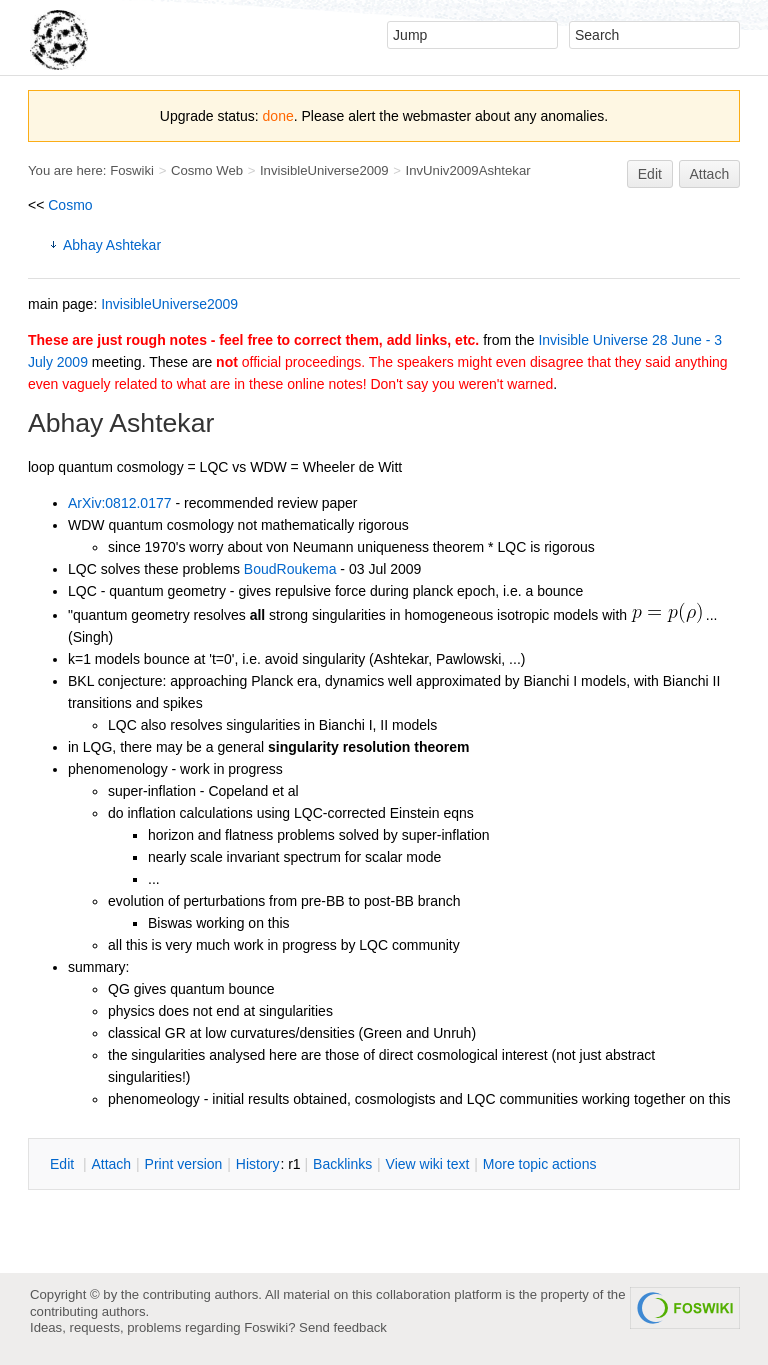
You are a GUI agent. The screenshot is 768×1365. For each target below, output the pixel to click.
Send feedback (343, 1327)
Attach (710, 174)
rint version (184, 1164)
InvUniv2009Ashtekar (468, 170)
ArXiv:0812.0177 (120, 503)
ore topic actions (540, 1164)
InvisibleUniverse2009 (324, 170)
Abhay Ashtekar (112, 245)
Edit (650, 174)
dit (64, 1164)
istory (258, 1164)
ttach (111, 1164)
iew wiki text (428, 1164)
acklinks (342, 1164)
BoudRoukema (290, 569)
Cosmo (70, 205)
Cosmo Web (207, 170)
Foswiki (132, 170)
